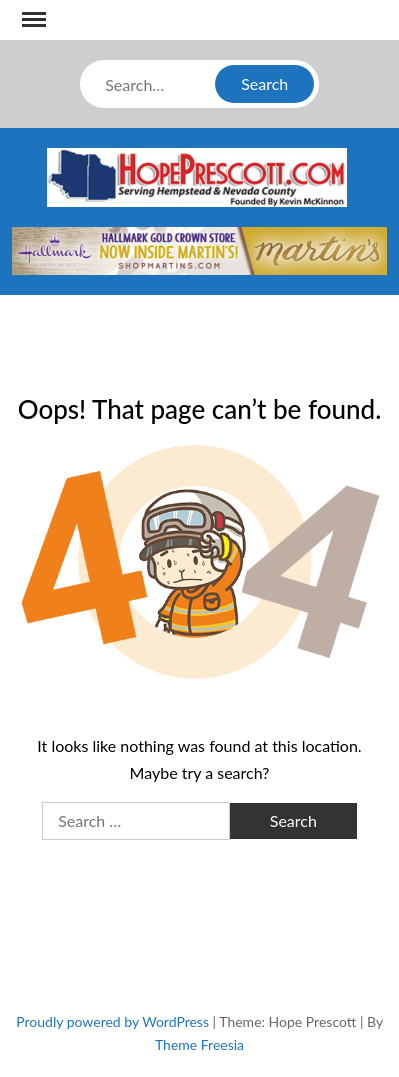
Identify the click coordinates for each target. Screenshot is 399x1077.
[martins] (199, 248)
